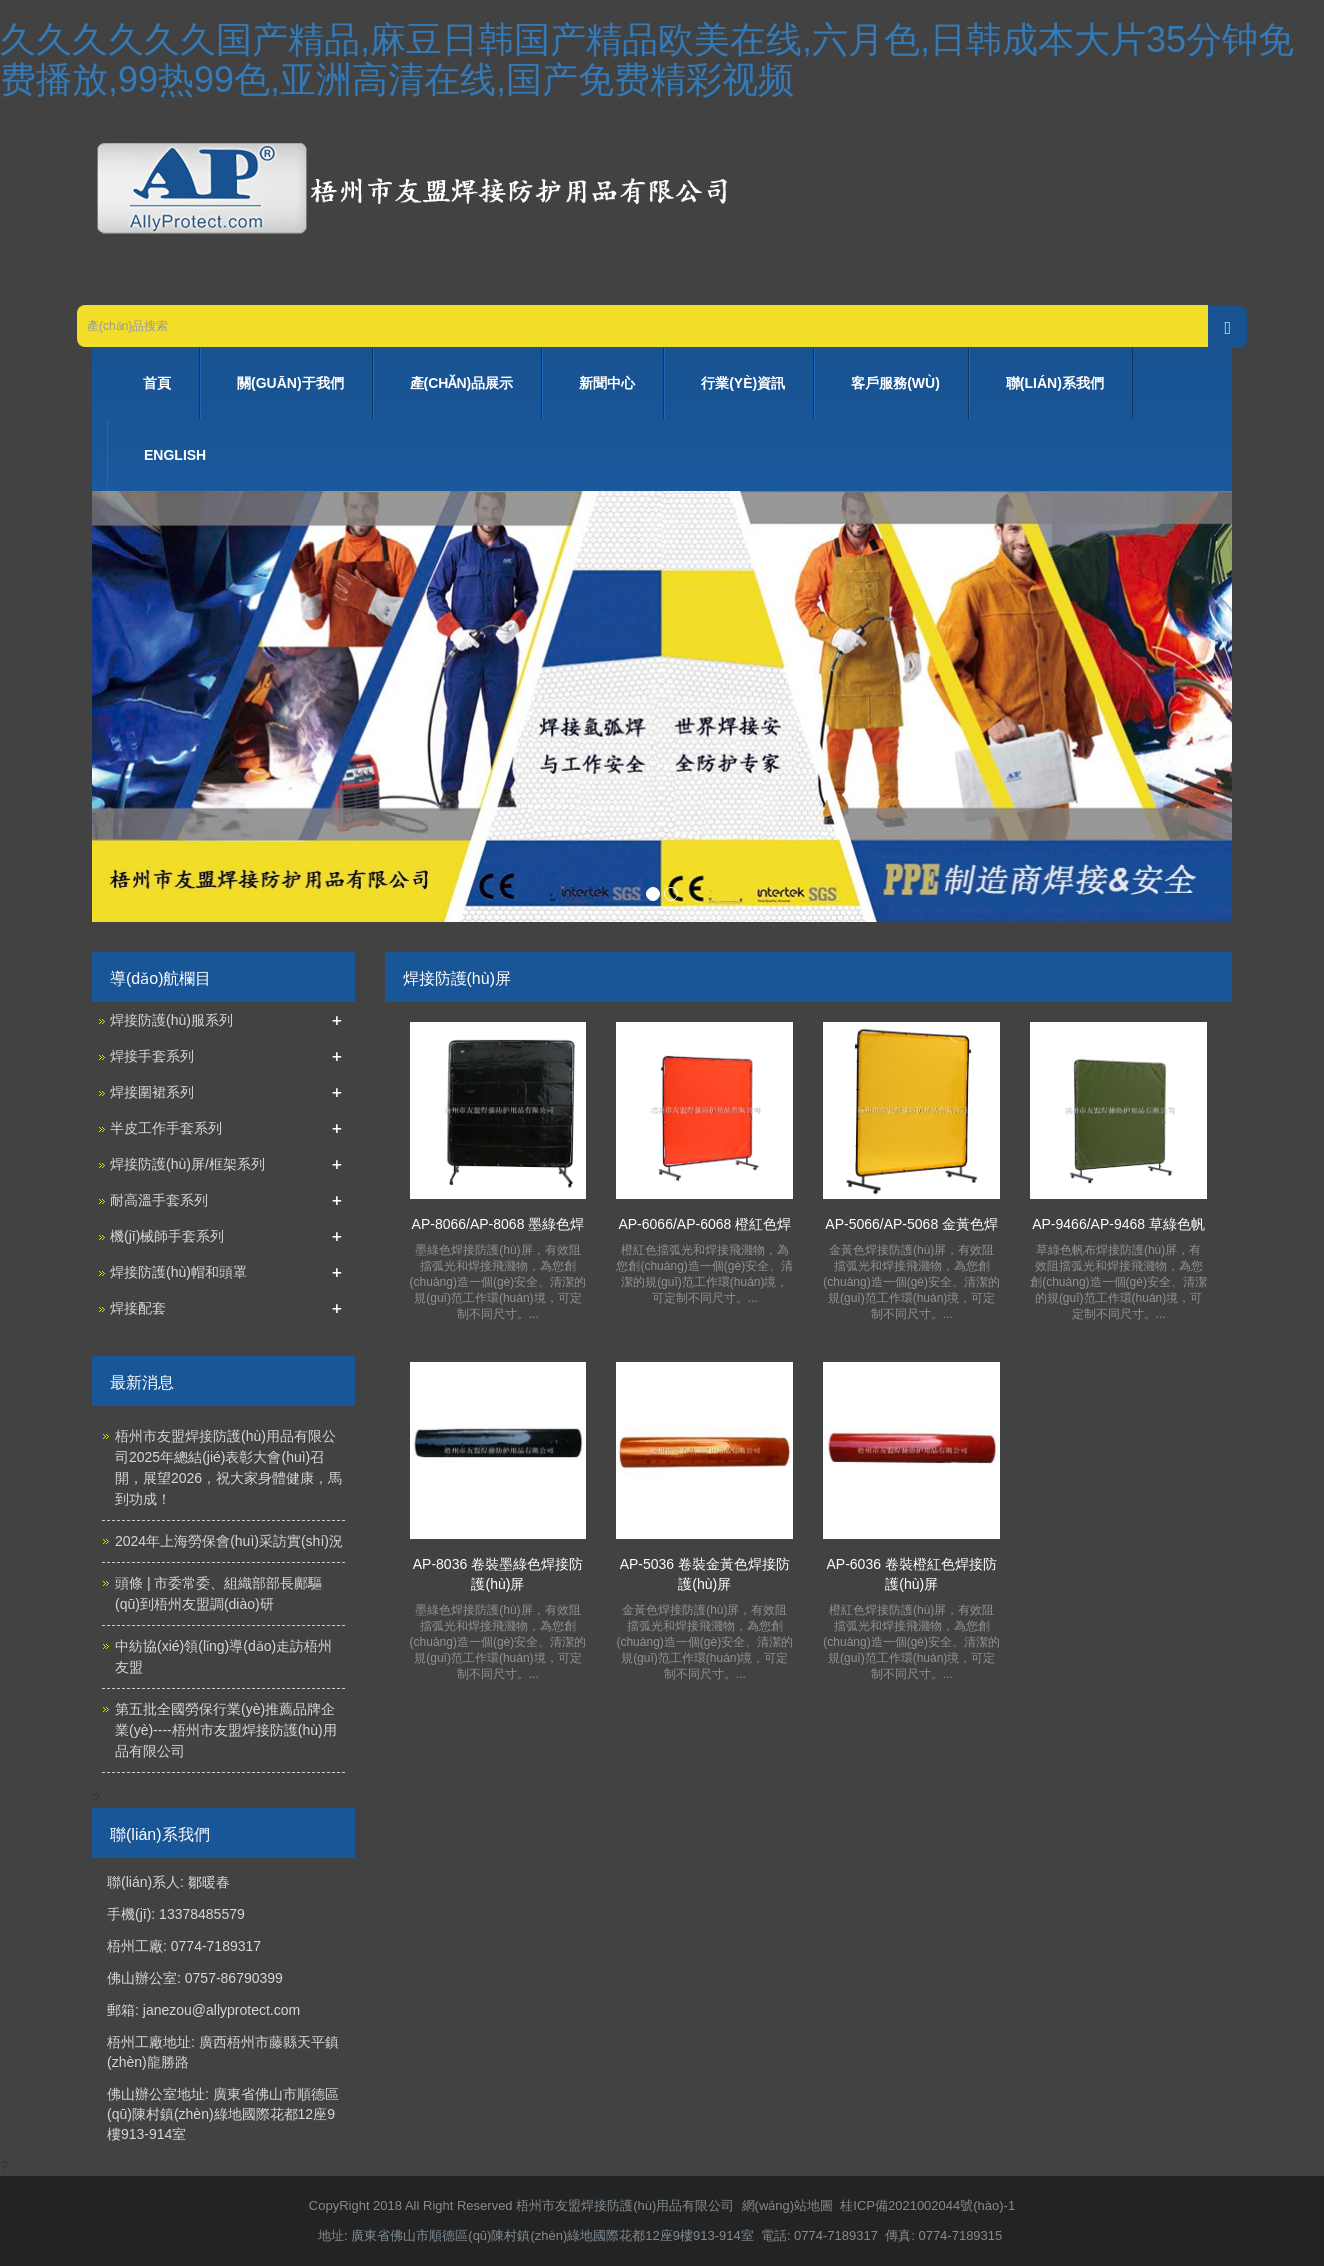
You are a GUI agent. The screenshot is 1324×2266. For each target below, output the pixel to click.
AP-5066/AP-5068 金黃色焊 (911, 1224)
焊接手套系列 (152, 1056)
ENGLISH (175, 455)
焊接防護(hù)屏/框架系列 (187, 1164)
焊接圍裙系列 (152, 1092)
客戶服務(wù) (895, 383)
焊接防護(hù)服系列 (171, 1020)
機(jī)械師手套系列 (167, 1236)
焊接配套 (138, 1308)
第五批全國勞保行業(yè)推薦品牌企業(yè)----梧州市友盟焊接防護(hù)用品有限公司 (226, 1730)
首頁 (157, 383)
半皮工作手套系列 (166, 1128)
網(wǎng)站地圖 (788, 2205)
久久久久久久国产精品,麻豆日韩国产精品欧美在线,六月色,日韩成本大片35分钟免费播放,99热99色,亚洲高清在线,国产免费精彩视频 (647, 59)
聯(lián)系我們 (1055, 383)
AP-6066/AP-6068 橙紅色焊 (704, 1224)
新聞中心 (607, 383)
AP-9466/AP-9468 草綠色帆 (1118, 1224)
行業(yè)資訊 (743, 383)
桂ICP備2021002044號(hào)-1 (927, 2205)
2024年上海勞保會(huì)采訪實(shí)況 (229, 1541)
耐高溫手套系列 (159, 1200)
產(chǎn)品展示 (462, 383)
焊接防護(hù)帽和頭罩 (178, 1272)
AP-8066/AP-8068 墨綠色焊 (498, 1224)
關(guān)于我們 (290, 383)
